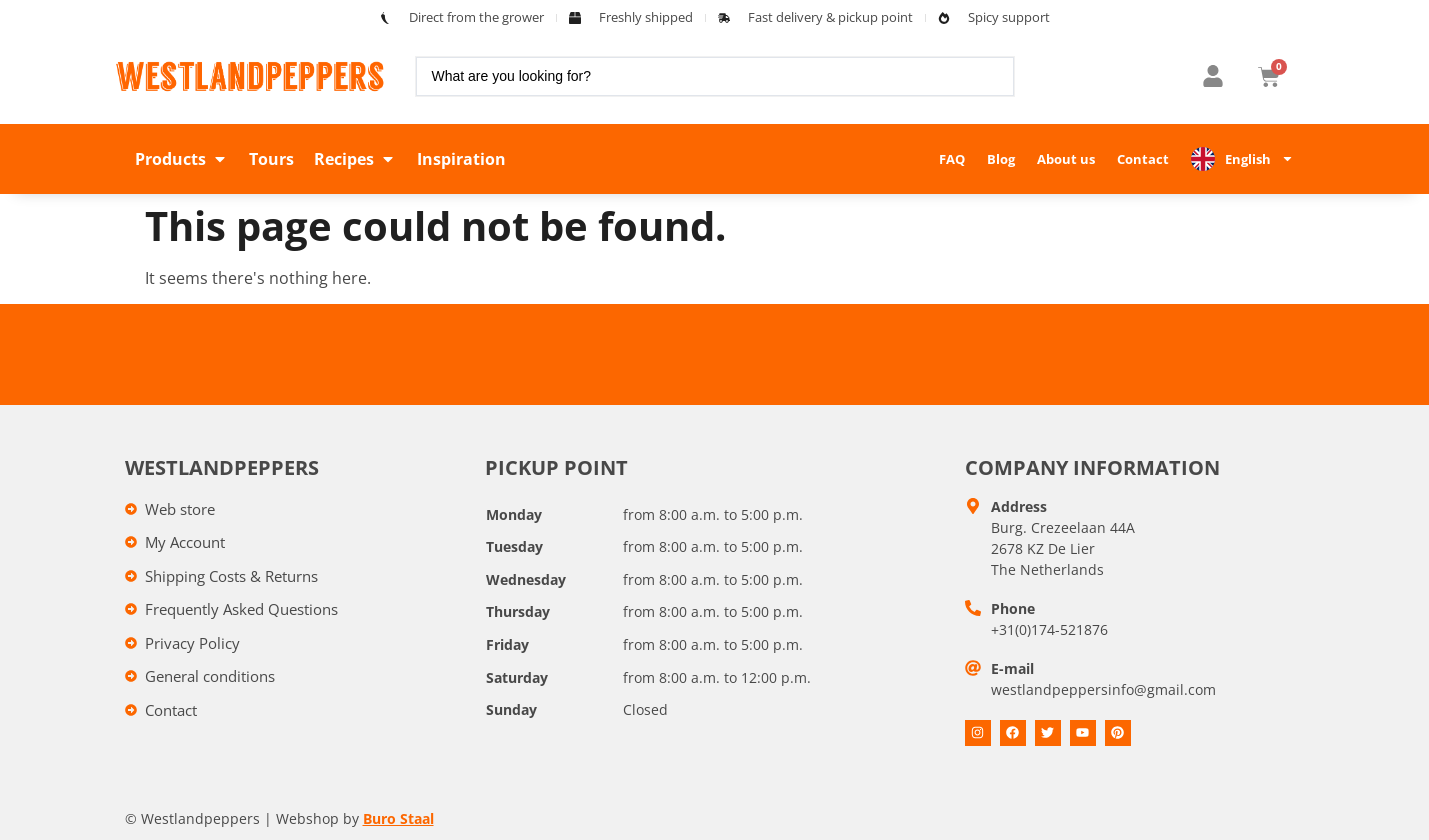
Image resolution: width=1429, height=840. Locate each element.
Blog (1001, 159)
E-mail (1012, 668)
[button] (182, 159)
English (1259, 158)
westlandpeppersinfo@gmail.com (1103, 689)
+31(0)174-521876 (1049, 629)
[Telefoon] (973, 608)
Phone (1013, 608)
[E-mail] (973, 668)
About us (1066, 159)
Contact (1143, 159)
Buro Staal (398, 818)
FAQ (952, 159)
